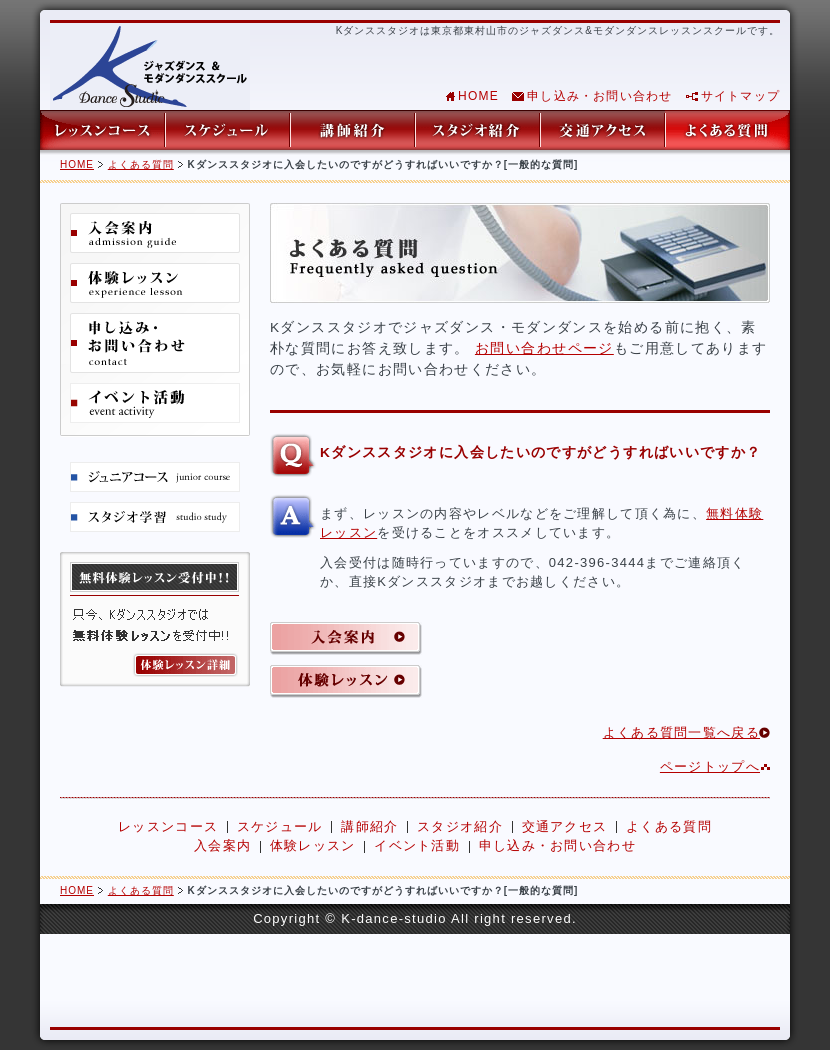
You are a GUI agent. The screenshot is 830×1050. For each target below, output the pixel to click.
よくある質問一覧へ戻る (681, 732)
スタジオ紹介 (477, 130)
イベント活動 (155, 403)
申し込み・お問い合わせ (599, 96)
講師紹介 (352, 130)
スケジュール (227, 130)
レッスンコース (102, 130)
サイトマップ (740, 96)
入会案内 (155, 233)
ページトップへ (710, 766)
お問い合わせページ (544, 348)
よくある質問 (727, 130)
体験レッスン (155, 283)
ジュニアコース (155, 477)
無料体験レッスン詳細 (155, 619)
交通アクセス (602, 130)
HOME (478, 96)
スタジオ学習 (155, 517)
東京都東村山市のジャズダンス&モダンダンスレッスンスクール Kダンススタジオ (150, 66)
